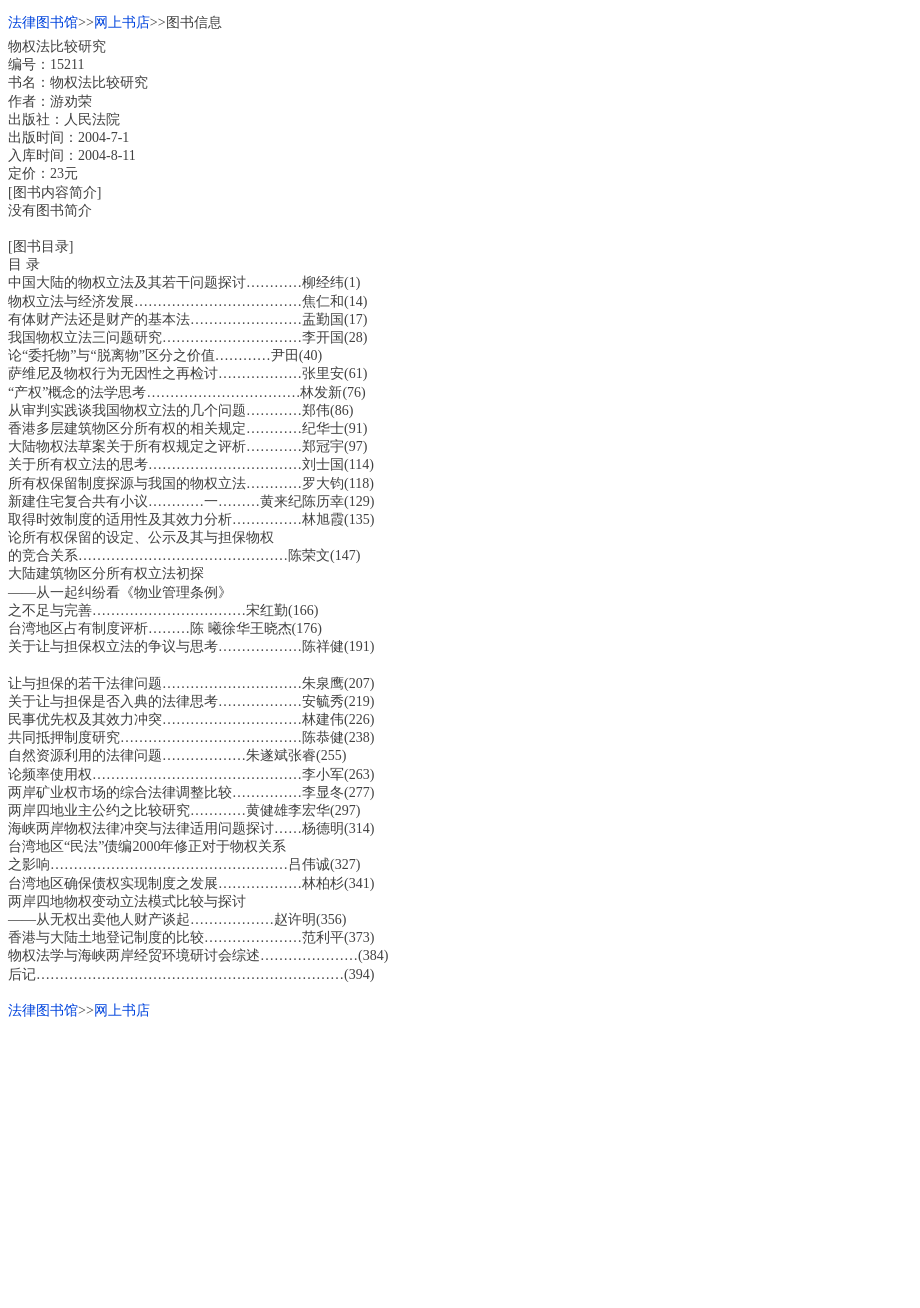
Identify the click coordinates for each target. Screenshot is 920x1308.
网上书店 (122, 22)
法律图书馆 (43, 22)
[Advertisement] (460, 1160)
